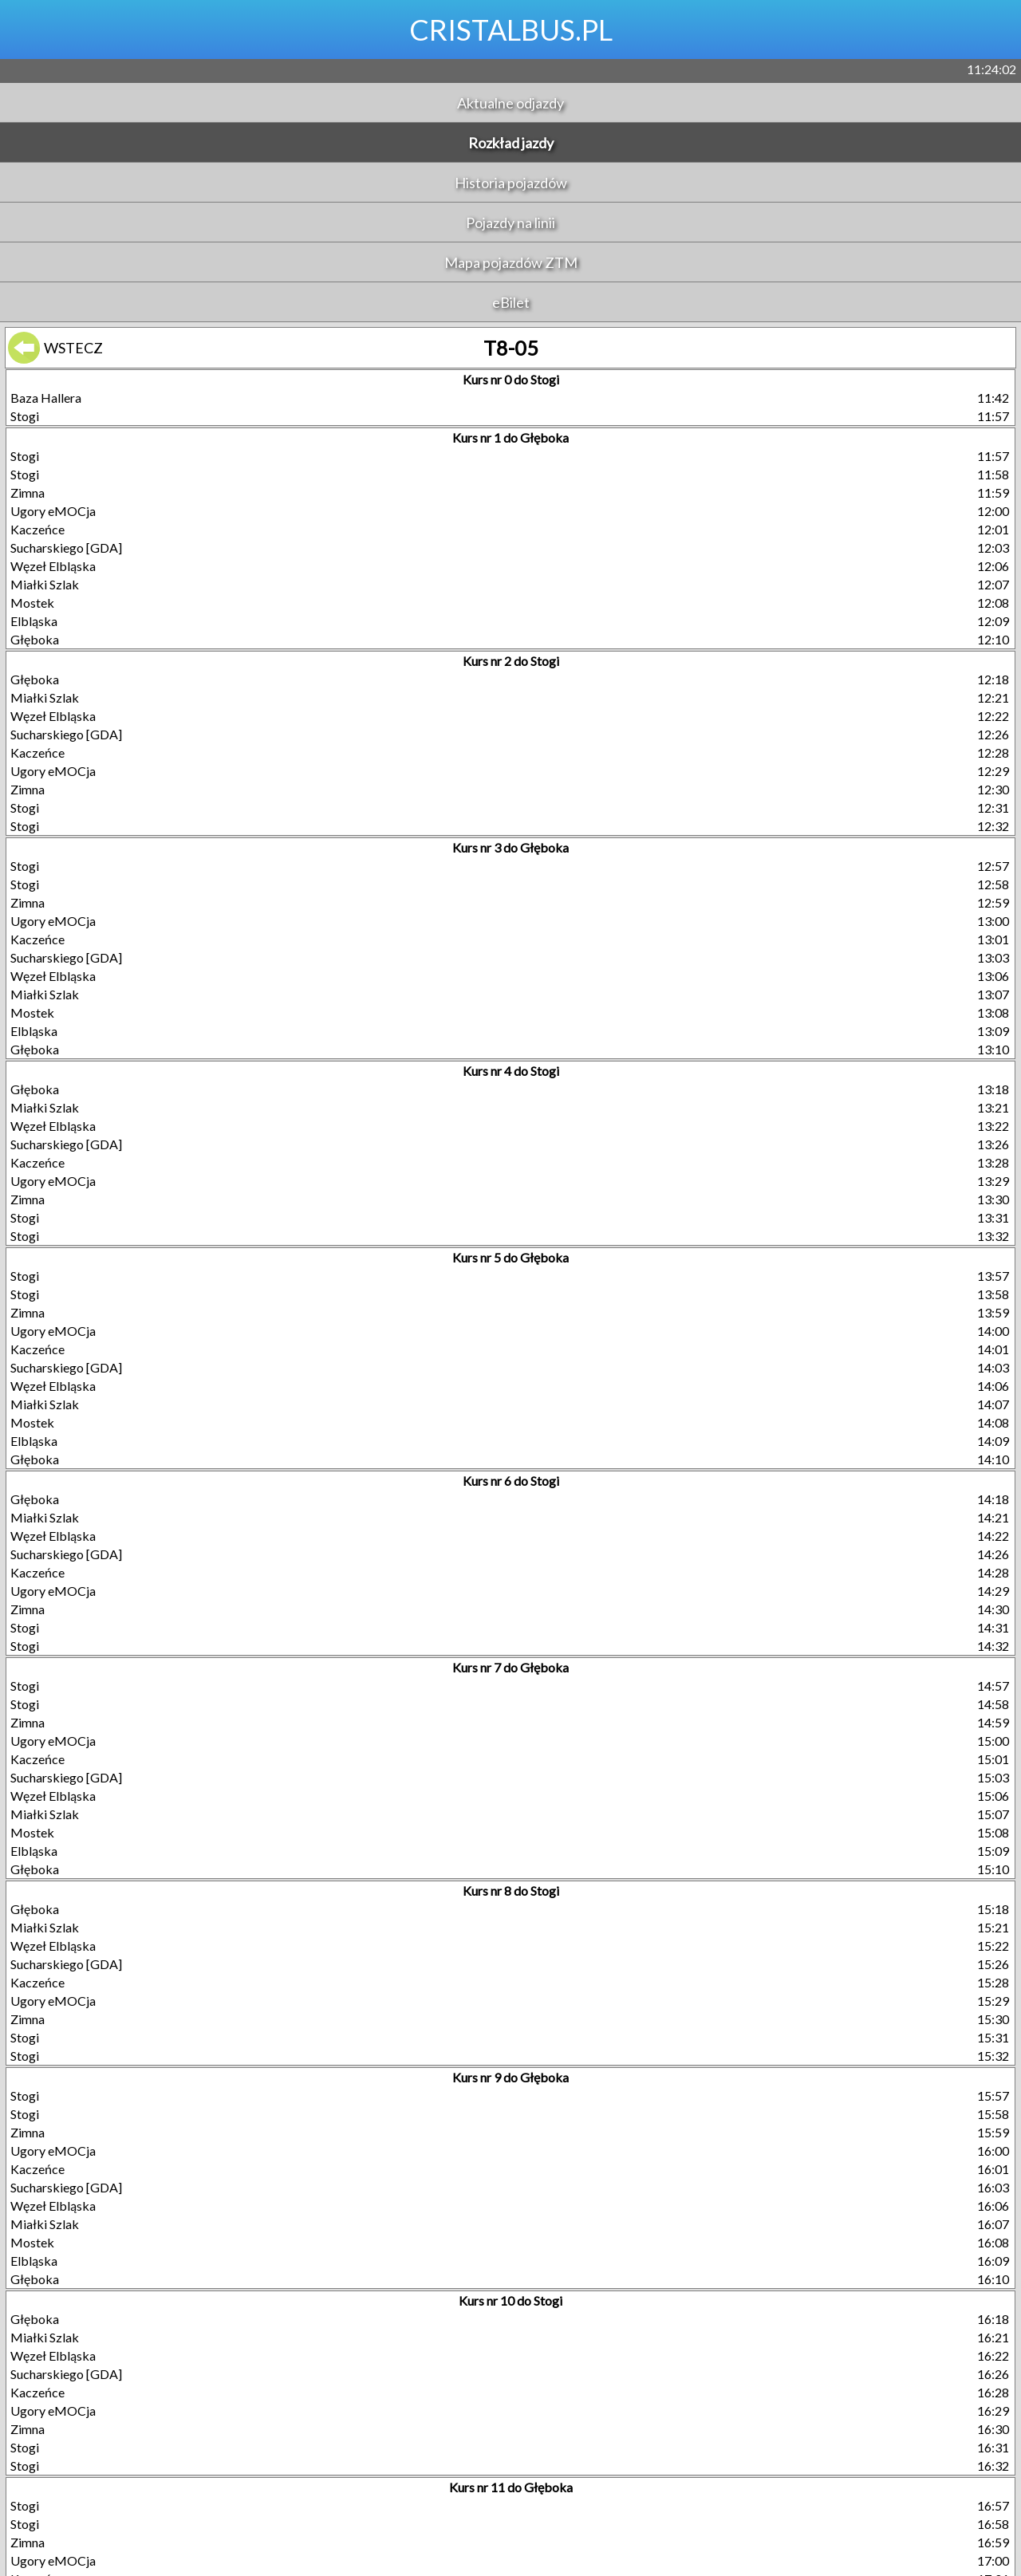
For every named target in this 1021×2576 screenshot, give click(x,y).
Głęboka (34, 639)
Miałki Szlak (44, 584)
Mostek (32, 602)
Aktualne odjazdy (510, 103)
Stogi (24, 415)
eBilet (511, 302)
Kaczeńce (37, 529)
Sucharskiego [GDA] (66, 547)
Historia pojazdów (511, 182)
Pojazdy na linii (510, 222)
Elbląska (33, 620)
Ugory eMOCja (53, 510)
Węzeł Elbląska (53, 565)
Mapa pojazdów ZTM (511, 262)
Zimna (27, 492)
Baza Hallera (45, 397)
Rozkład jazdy (511, 143)
